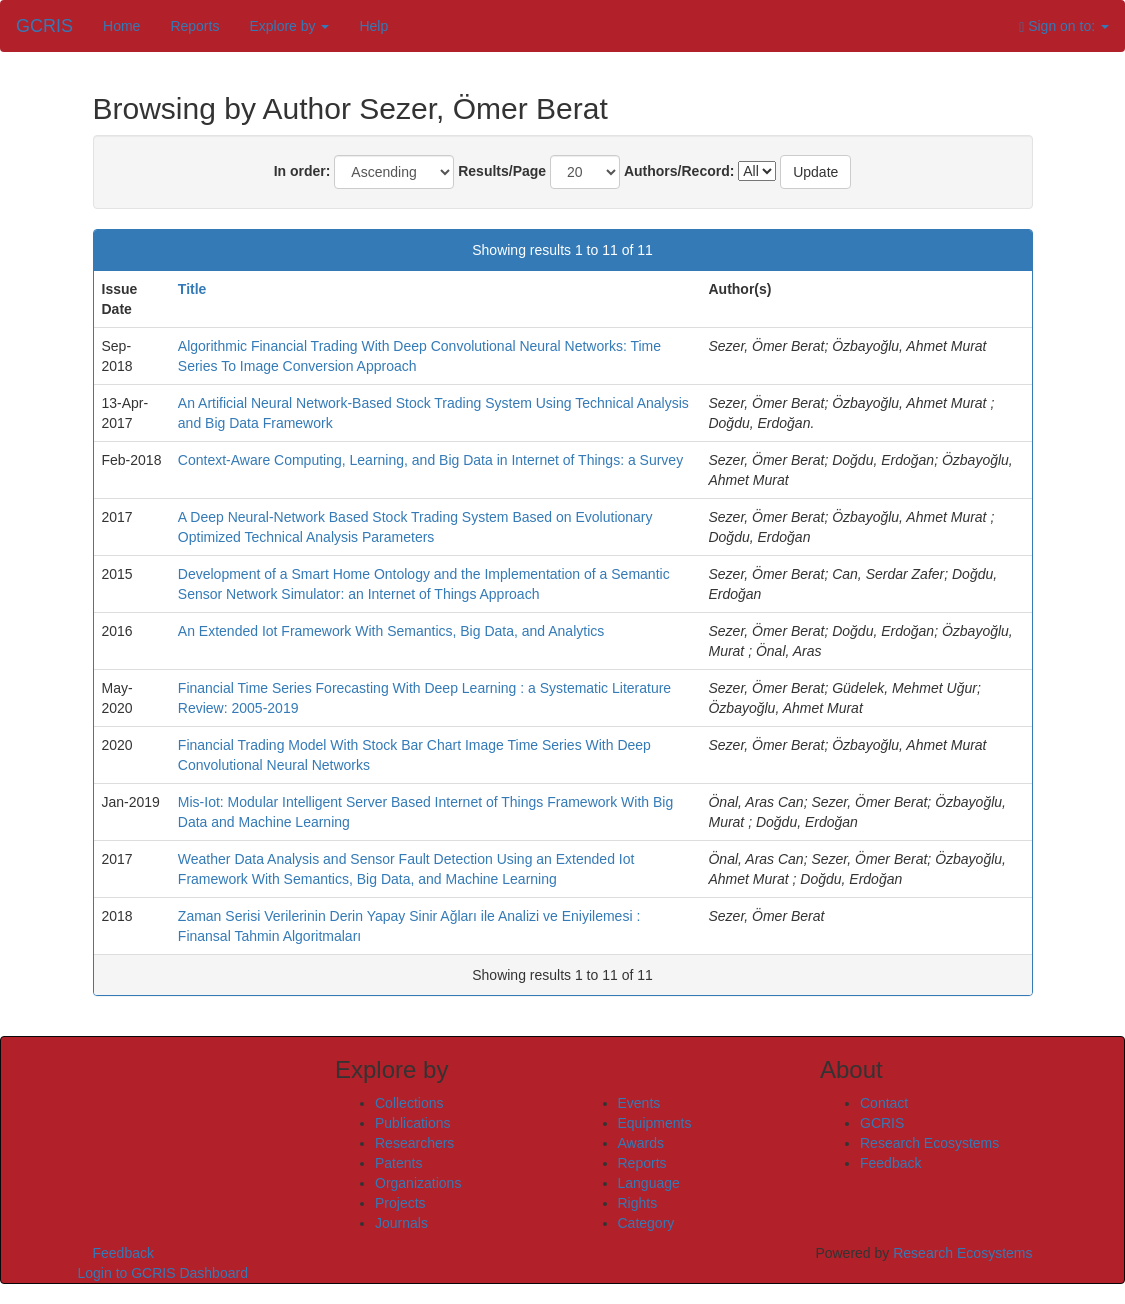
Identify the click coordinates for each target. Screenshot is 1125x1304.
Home (121, 26)
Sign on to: (1064, 26)
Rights (638, 1203)
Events (639, 1103)
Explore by (289, 26)
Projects (400, 1203)
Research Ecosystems (929, 1143)
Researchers (414, 1143)
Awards (641, 1143)
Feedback (890, 1163)
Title (192, 289)
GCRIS (882, 1123)
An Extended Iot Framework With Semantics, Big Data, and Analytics (391, 631)
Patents (398, 1163)
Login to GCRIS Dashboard (163, 1273)
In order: (302, 171)
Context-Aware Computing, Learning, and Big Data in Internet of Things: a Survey (430, 460)
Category (646, 1223)
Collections (409, 1103)
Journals (401, 1223)
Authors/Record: (679, 171)
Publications (413, 1123)
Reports (194, 26)
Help (373, 26)
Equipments (655, 1123)
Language (649, 1183)
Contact (884, 1103)
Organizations (418, 1183)
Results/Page (502, 171)
